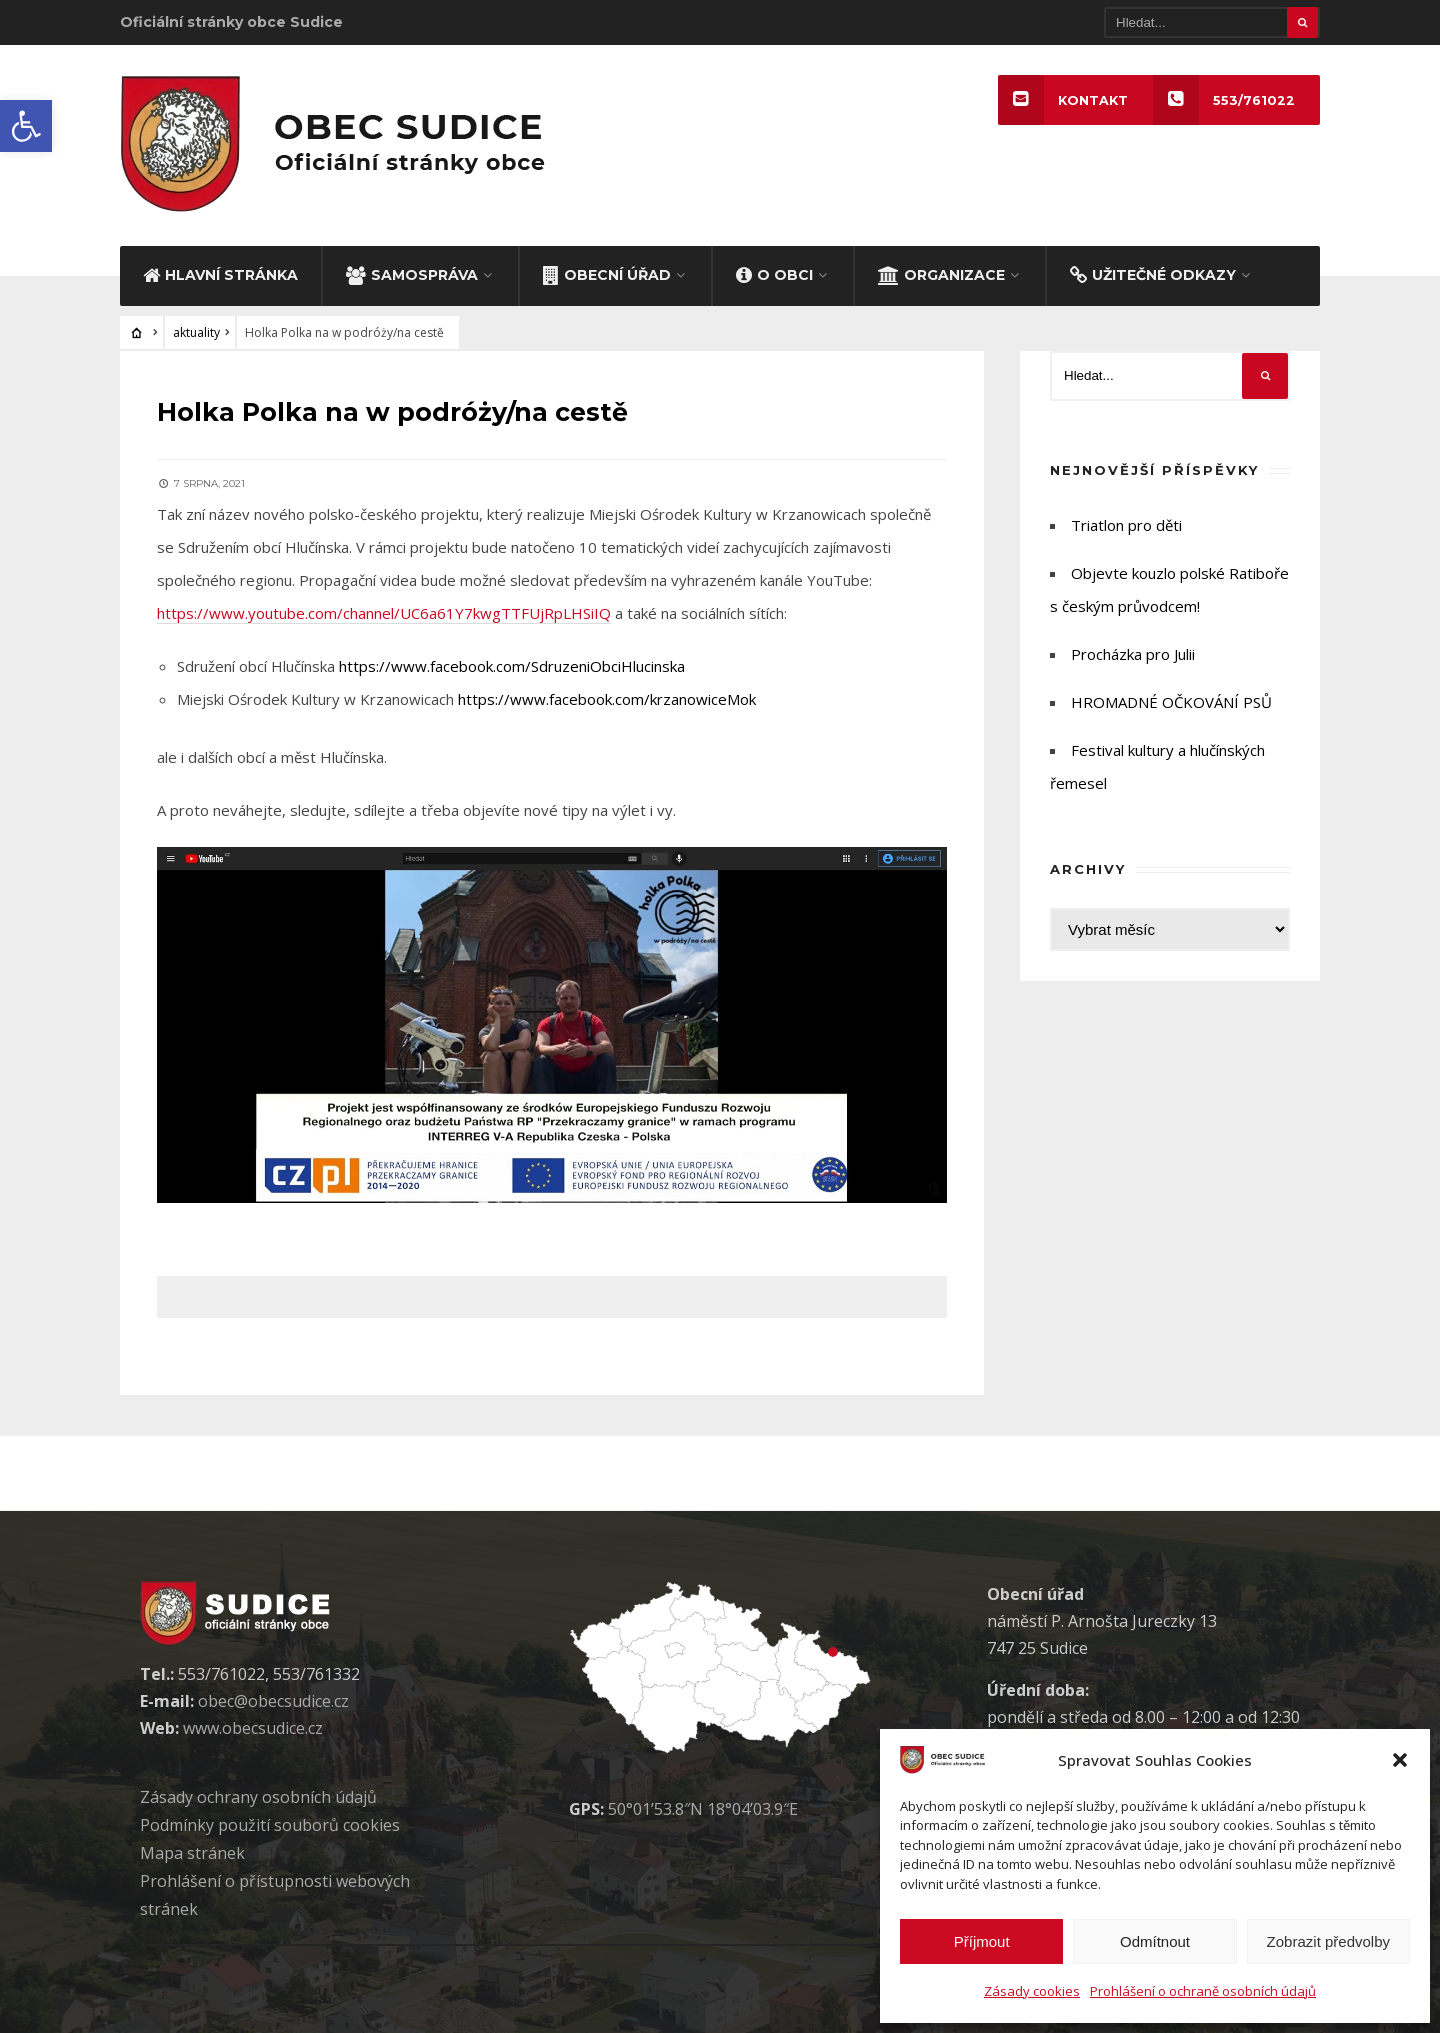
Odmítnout (1155, 1941)
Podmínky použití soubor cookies (270, 1822)
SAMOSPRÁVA (412, 275)
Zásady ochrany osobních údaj (258, 1794)
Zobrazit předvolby (1328, 1941)
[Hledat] (1212, 22)
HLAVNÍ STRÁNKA (220, 275)
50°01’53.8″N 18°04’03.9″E (703, 1806)
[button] (26, 126)
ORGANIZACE (941, 275)
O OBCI (774, 275)
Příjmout (982, 1941)
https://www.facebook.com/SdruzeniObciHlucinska (515, 663)
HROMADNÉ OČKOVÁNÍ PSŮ (1171, 703)
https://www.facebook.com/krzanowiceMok (610, 696)
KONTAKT (1061, 100)
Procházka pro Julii (1133, 655)
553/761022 (1223, 100)
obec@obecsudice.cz (273, 1698)
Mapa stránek (192, 1850)
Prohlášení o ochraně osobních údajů (1203, 1991)
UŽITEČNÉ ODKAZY (1153, 275)
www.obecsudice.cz (253, 1725)
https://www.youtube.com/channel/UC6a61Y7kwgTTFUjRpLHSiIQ (387, 610)
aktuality (196, 333)
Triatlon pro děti (1126, 526)
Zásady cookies (1032, 1991)
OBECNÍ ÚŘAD (607, 275)
